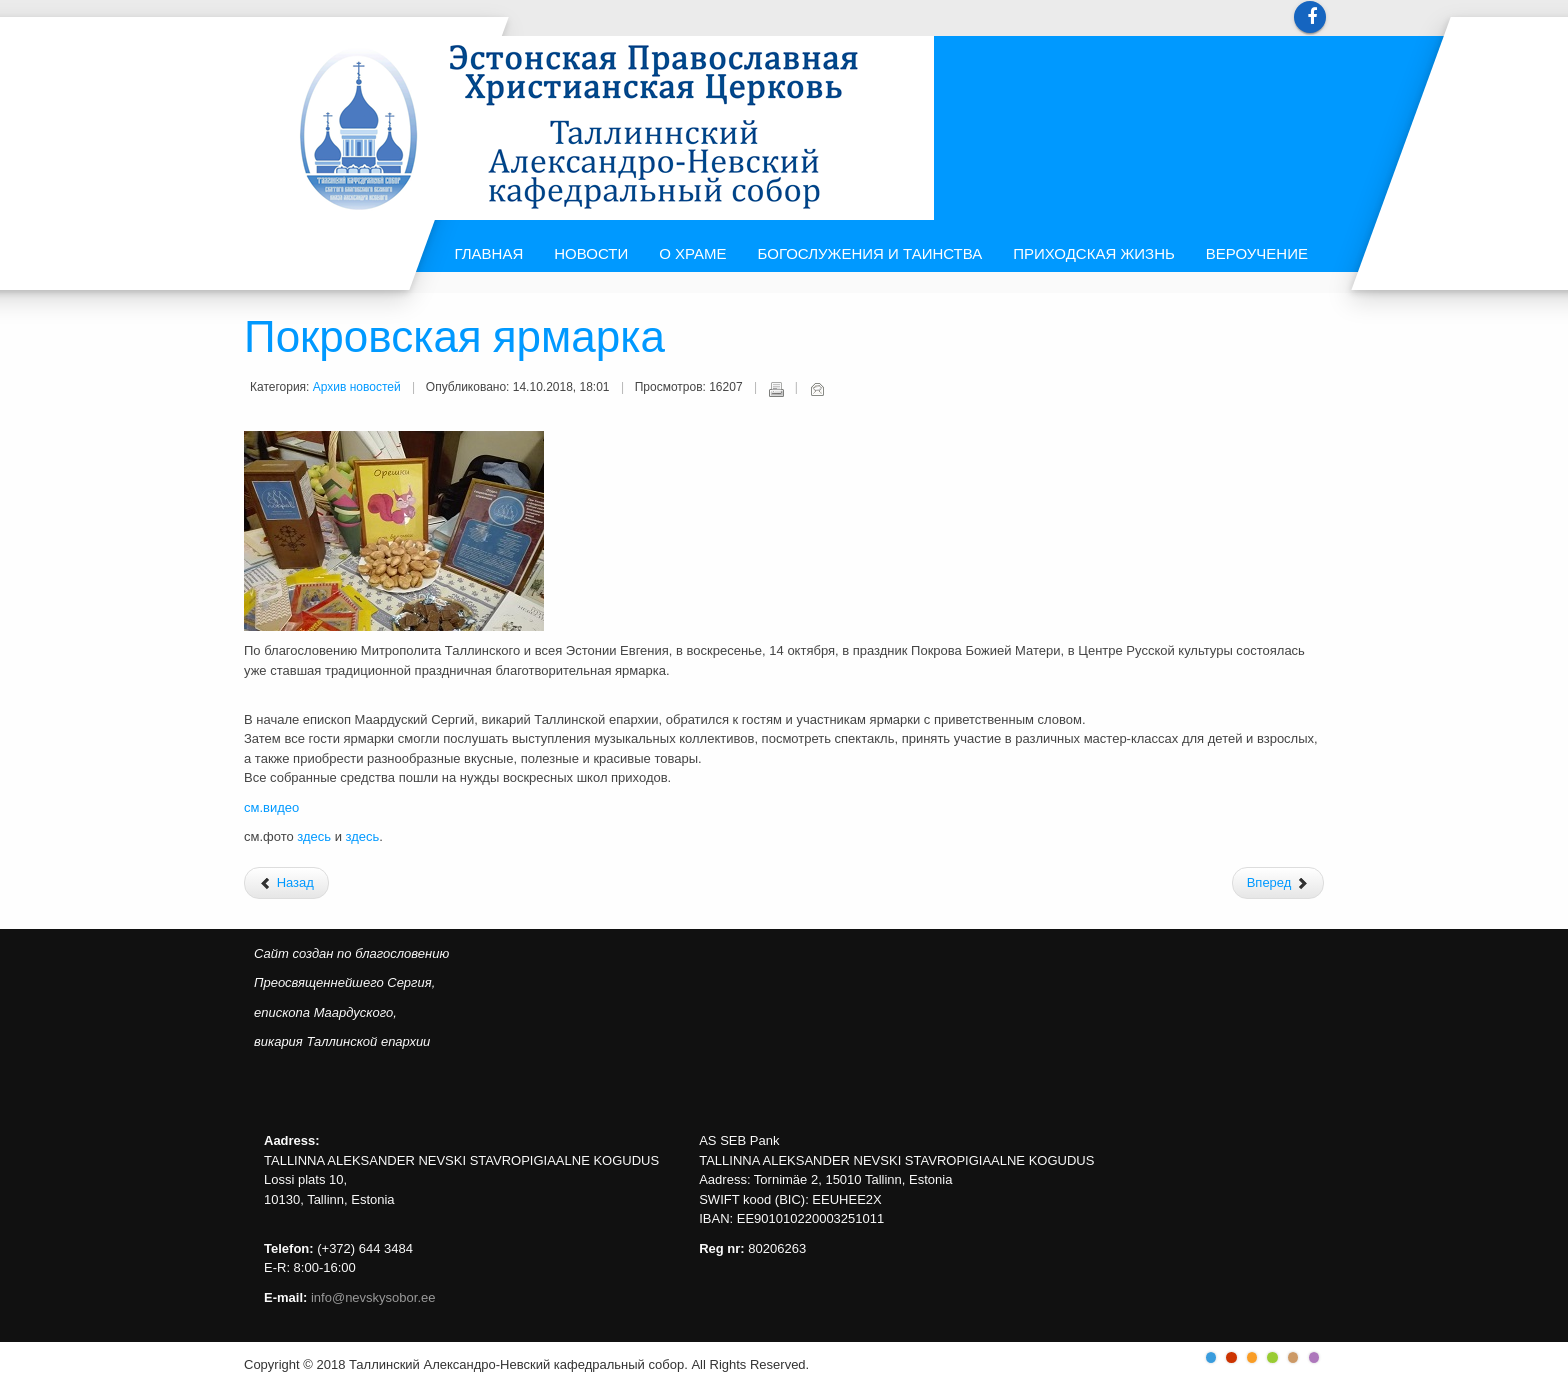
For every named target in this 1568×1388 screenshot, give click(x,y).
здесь (315, 836)
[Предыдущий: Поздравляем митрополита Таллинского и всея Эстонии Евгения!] (286, 883)
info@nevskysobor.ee (373, 1297)
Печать (776, 389)
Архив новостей (357, 387)
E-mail (817, 389)
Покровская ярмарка (454, 339)
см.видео (271, 807)
